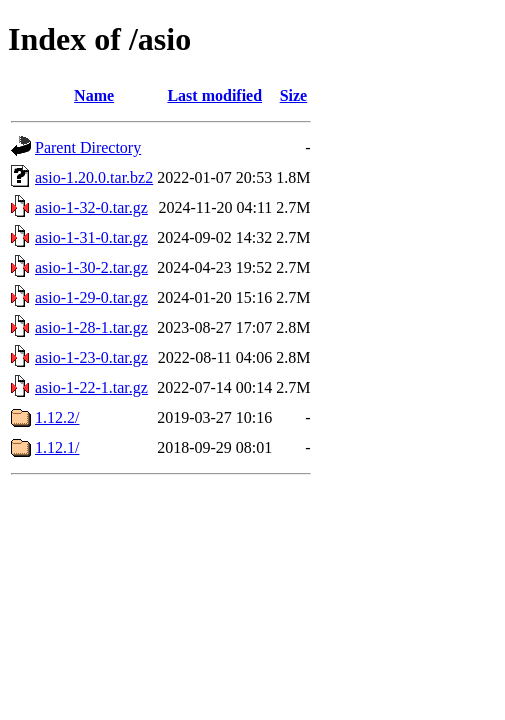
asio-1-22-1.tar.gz (91, 387)
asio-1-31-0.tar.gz (91, 237)
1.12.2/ (57, 417)
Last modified (214, 95)
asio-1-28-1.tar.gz (91, 327)
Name (94, 95)
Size (294, 95)
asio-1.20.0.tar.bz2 (94, 177)
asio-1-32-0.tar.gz (91, 207)
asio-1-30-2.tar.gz (91, 267)
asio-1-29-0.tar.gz (91, 297)
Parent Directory (88, 147)
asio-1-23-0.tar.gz (91, 357)
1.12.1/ (57, 447)
